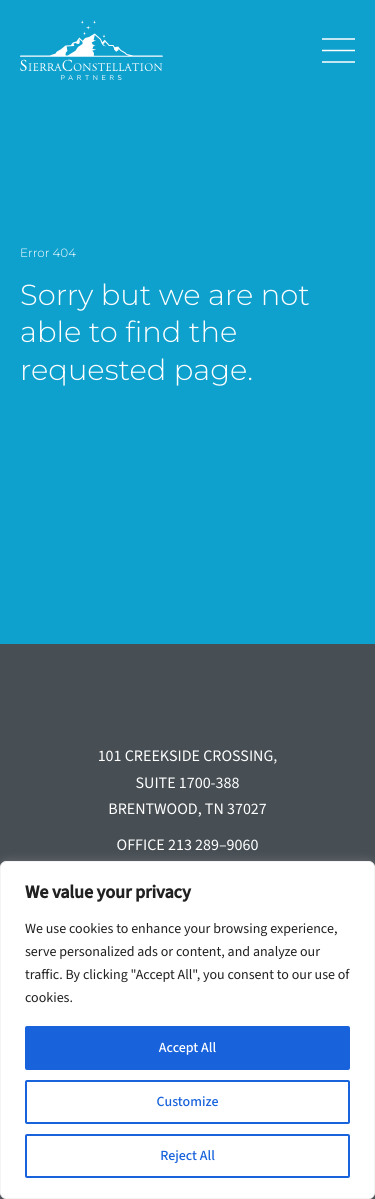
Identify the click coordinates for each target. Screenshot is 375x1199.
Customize (188, 1102)
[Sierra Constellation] (155, 50)
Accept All (187, 1048)
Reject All (187, 1156)
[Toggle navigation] (331, 50)
